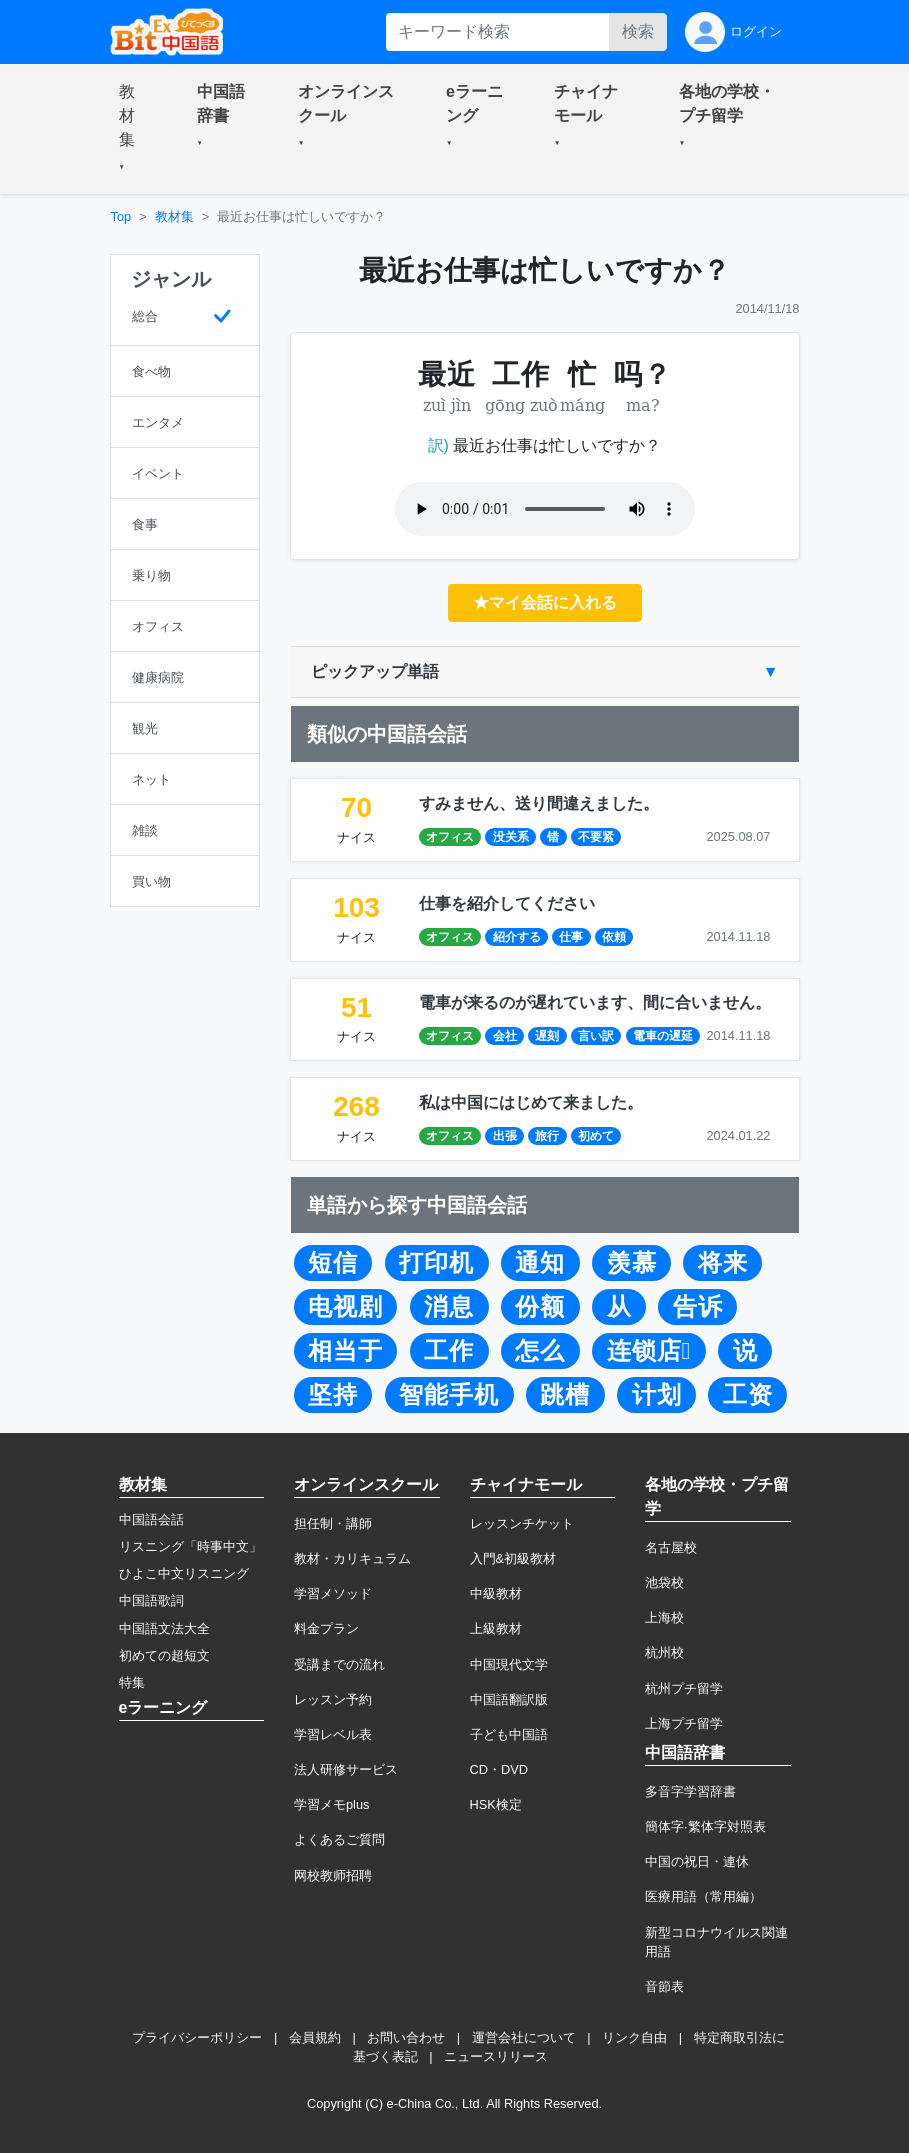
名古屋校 (671, 1547)
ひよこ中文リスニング (184, 1573)
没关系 (511, 837)
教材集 (174, 216)
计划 (657, 1395)
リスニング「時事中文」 (190, 1546)
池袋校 (664, 1582)
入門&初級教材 (513, 1558)
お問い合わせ (406, 2037)
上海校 (664, 1617)
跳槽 (565, 1395)
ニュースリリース (496, 2056)
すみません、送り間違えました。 (539, 803)
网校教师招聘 (333, 1875)
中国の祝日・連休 (697, 1861)
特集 (132, 1682)
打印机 (436, 1263)
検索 (638, 31)
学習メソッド (333, 1593)
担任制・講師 (333, 1523)
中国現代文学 (509, 1664)
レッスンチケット (522, 1523)
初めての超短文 (164, 1655)
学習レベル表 (333, 1734)
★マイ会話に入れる (545, 602)
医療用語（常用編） (703, 1896)
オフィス (450, 837)
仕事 (571, 937)
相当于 (345, 1351)
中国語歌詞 (151, 1600)
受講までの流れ (339, 1664)
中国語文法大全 (164, 1628)
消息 (449, 1307)
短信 (333, 1263)
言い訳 (596, 1036)
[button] (134, 129)
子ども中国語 (509, 1734)
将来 (723, 1263)
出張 (505, 1136)
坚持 (333, 1395)
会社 (505, 1036)
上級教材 (496, 1628)
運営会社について (524, 2037)
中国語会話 (151, 1519)
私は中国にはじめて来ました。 (531, 1102)
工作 (449, 1351)
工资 (748, 1395)
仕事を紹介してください (507, 903)
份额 (540, 1307)
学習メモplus (331, 1804)
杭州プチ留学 (684, 1688)
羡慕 (632, 1263)
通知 (540, 1263)
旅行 (547, 1136)
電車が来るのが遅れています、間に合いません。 (595, 1002)
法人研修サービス (346, 1769)
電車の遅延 (663, 1036)
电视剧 (345, 1307)
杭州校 (664, 1652)
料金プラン (326, 1628)
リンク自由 (634, 2037)
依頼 (614, 937)
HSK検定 (496, 1804)
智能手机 (449, 1395)
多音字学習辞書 (690, 1791)
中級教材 (496, 1593)
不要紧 (596, 837)
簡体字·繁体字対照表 (705, 1826)
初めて (596, 1136)
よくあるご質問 (339, 1839)
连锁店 (649, 1351)
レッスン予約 (333, 1699)
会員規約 (315, 2037)
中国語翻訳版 (509, 1699)
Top (121, 216)
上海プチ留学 (684, 1723)
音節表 (664, 1986)
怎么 (540, 1351)
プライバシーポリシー (197, 2037)
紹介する (517, 937)
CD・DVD (499, 1769)
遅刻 (547, 1036)
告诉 (698, 1307)
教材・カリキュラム (352, 1558)
